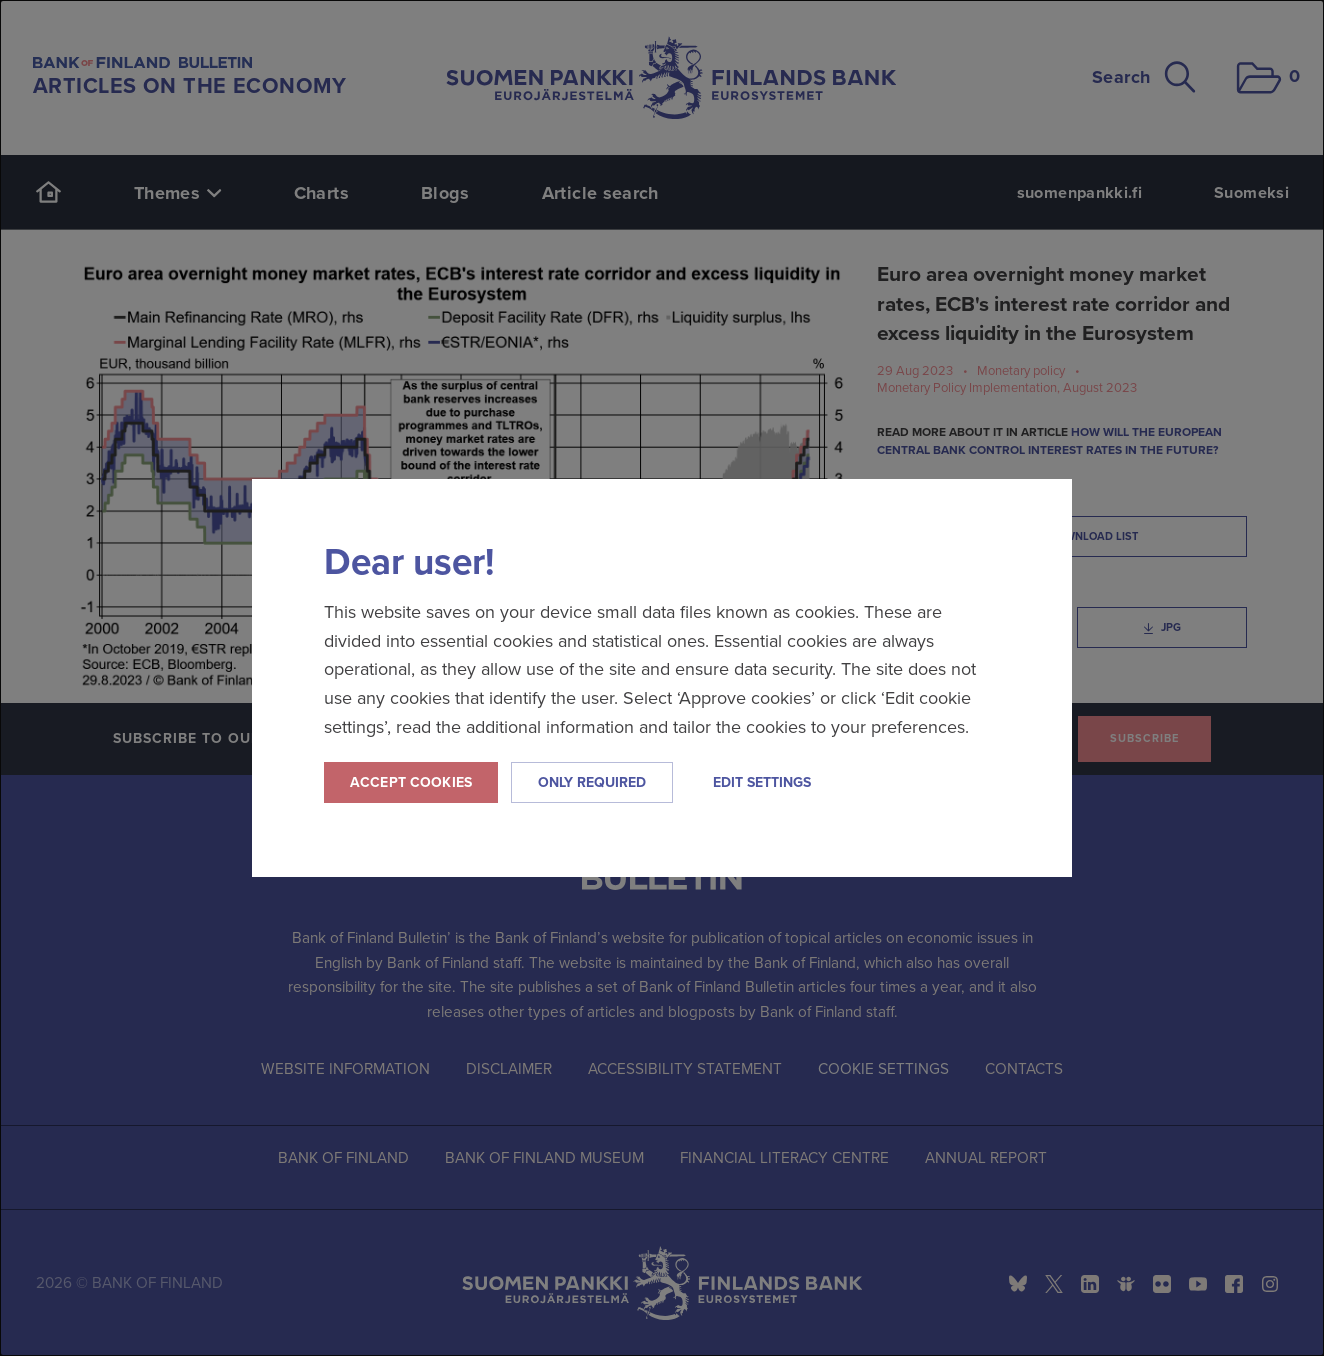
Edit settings (762, 782)
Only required (592, 782)
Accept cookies (411, 782)
